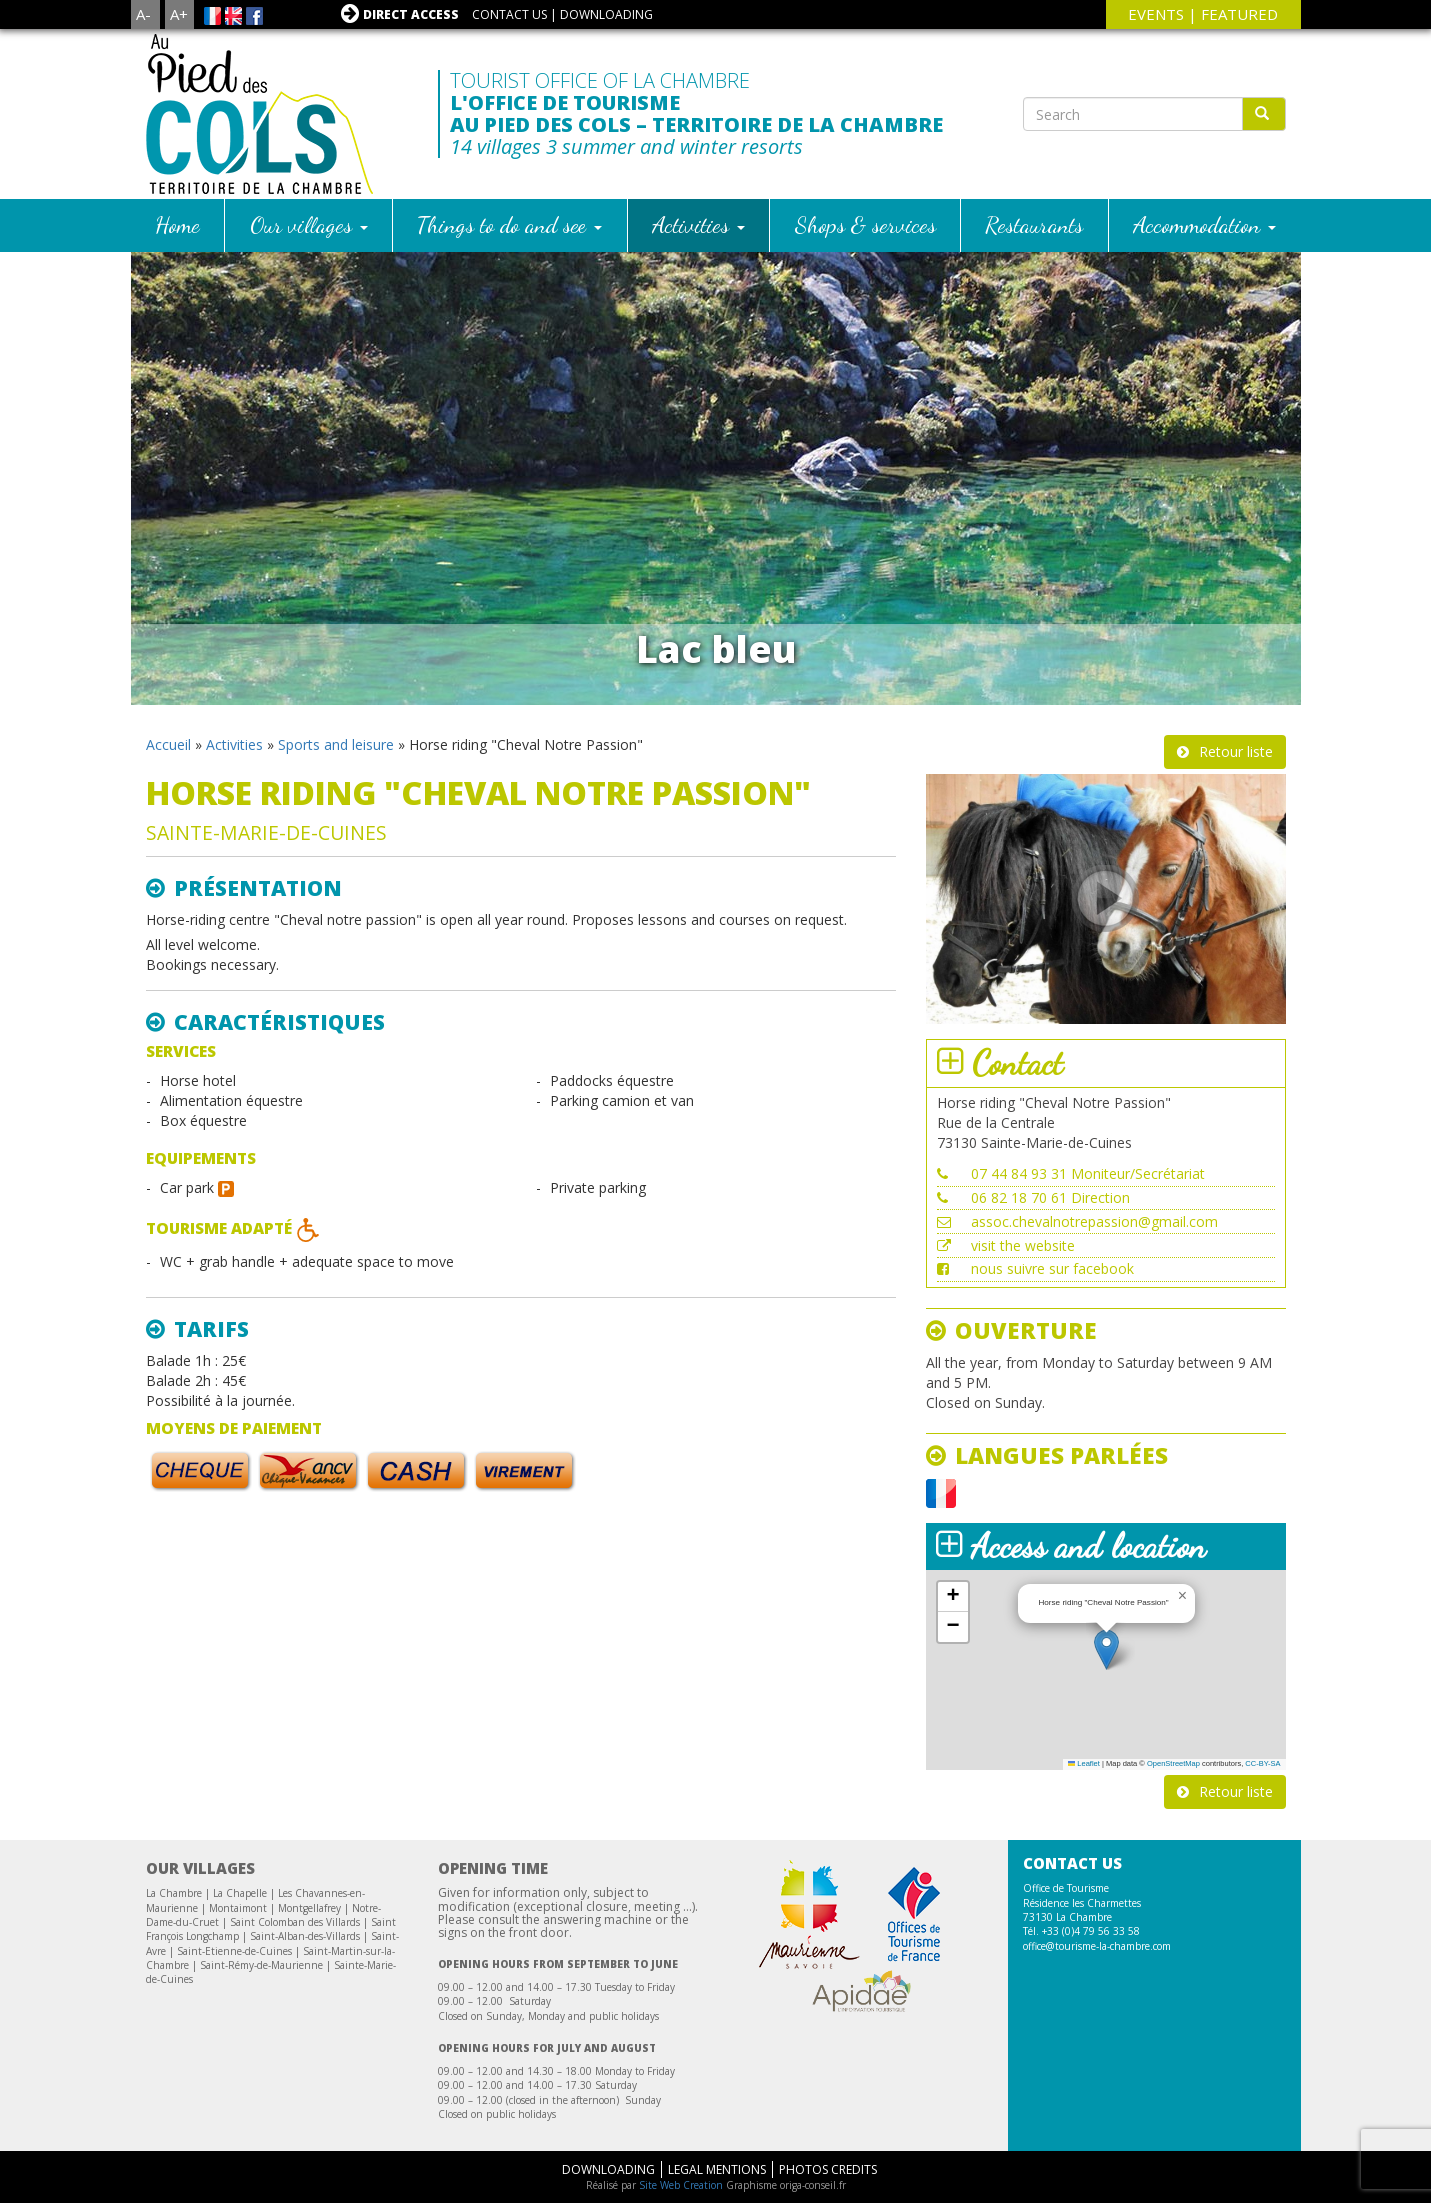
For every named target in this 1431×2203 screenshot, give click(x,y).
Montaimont (238, 1908)
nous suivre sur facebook (1052, 1268)
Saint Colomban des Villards (295, 1922)
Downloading (606, 14)
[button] (1106, 1649)
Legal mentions (717, 2169)
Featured (1239, 14)
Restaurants (1034, 224)
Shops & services (865, 224)
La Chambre (174, 1893)
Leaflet (1084, 1763)
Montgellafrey (309, 1908)
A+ (179, 14)
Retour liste (1236, 751)
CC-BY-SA (1262, 1763)
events (1156, 14)
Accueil (168, 744)
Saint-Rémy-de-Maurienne (261, 1965)
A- (143, 14)
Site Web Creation (681, 2185)
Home (177, 224)
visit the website (1023, 1245)
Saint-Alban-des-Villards (305, 1936)
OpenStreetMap (1173, 1763)
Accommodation (1204, 224)
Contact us (509, 14)
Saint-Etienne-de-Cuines (234, 1951)
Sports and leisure (336, 744)
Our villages (309, 224)
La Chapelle (240, 1893)
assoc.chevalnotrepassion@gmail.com (1094, 1221)
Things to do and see (509, 224)
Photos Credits (828, 2169)
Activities (698, 224)
